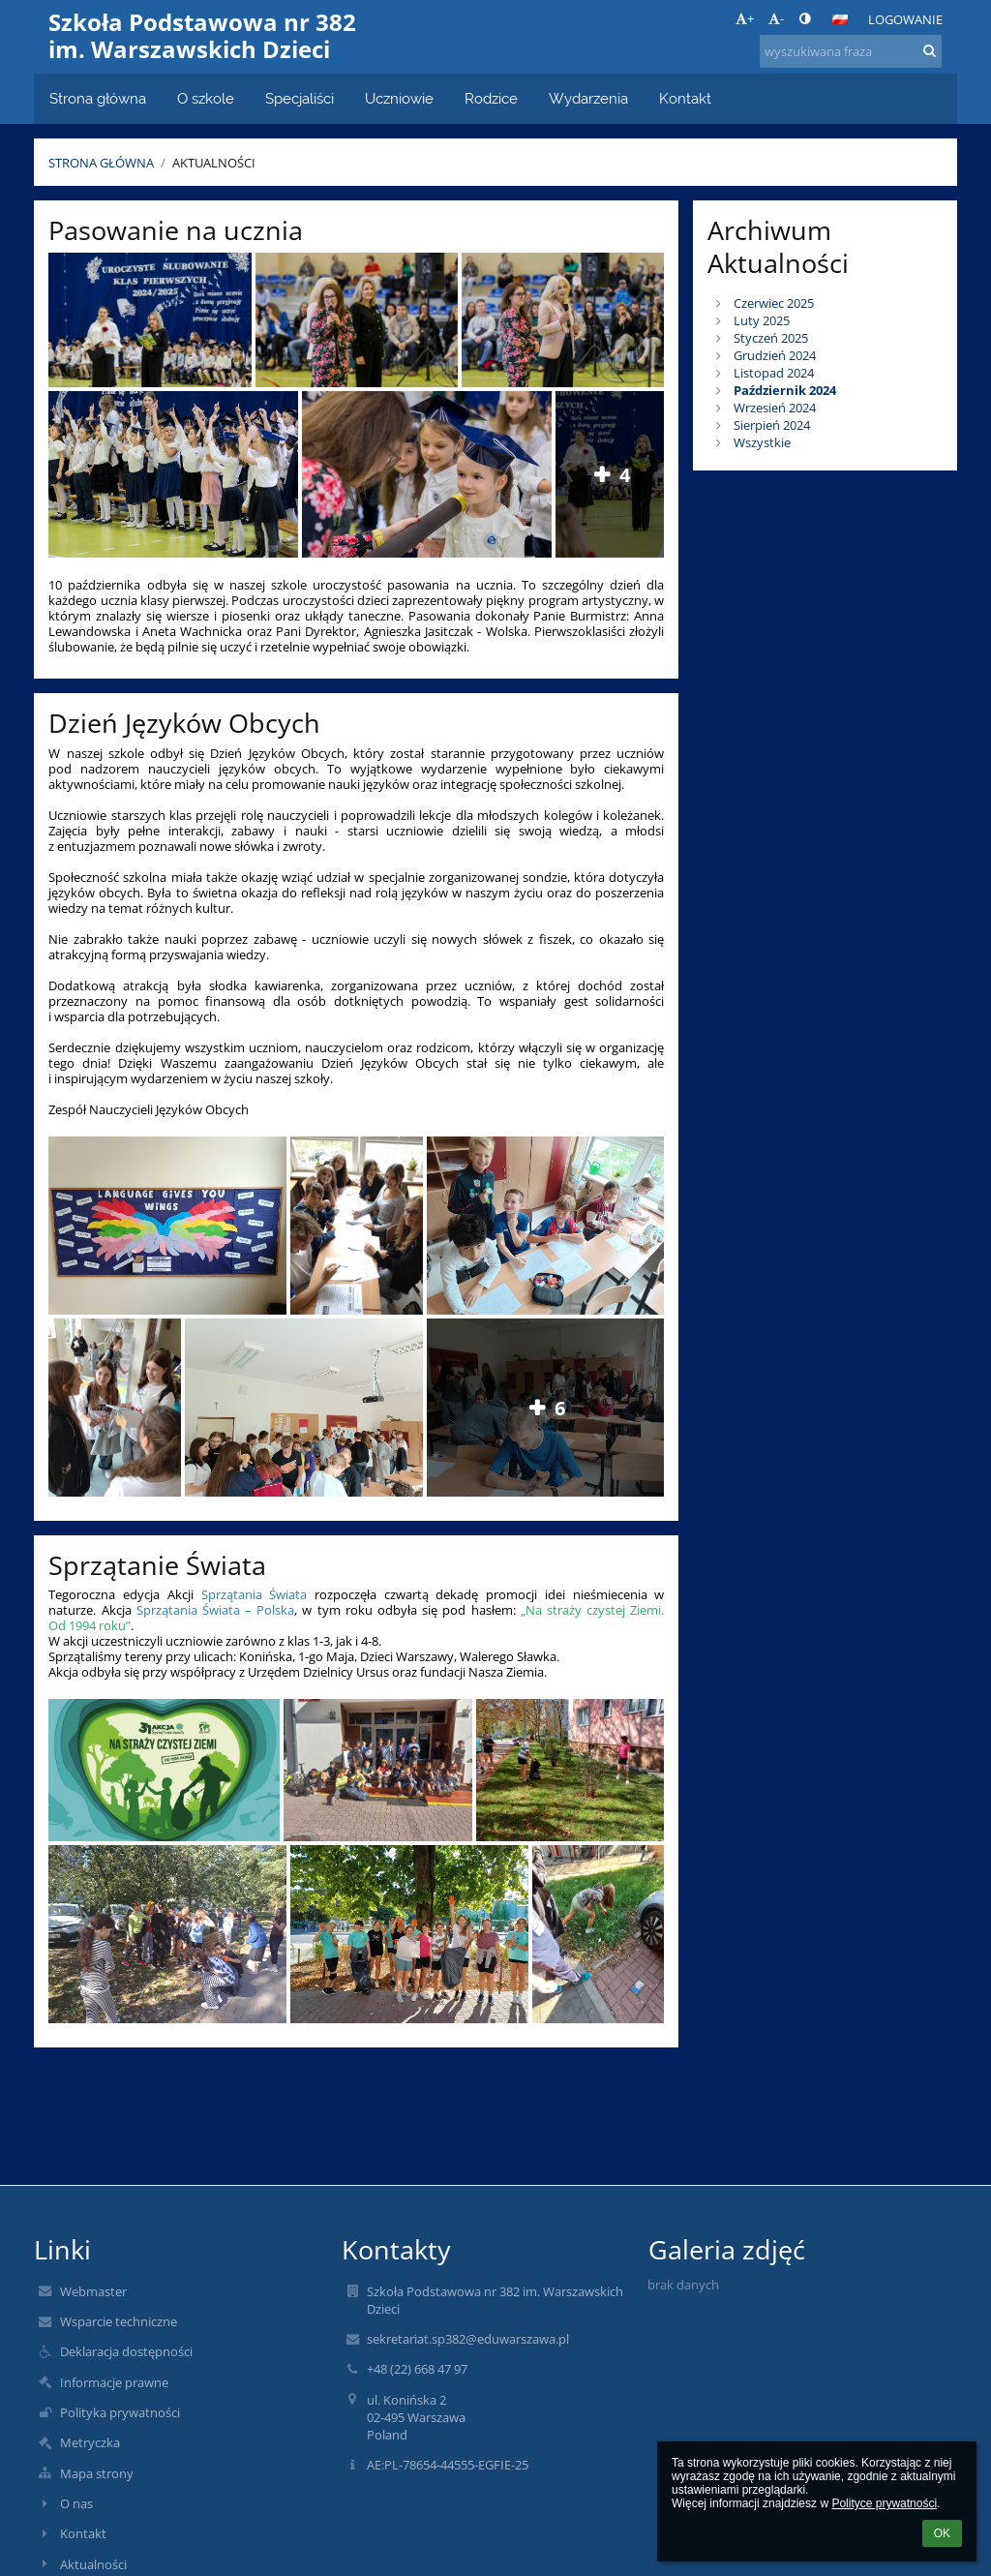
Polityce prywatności (884, 2503)
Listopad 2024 (774, 372)
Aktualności (213, 162)
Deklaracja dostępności (126, 2351)
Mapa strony (97, 2473)
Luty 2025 (762, 320)
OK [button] (942, 2533)
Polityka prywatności (120, 2412)
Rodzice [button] (491, 98)
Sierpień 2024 (772, 425)
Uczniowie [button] (399, 98)
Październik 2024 (785, 390)
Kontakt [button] (685, 98)
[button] (840, 19)
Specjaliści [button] (299, 98)
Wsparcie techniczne (118, 2321)
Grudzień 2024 (775, 355)
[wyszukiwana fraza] (851, 51)
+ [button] (745, 18)
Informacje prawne (114, 2382)
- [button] (776, 18)
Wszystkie (762, 442)
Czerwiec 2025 (774, 303)
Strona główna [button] (97, 98)
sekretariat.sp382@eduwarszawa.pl (468, 2339)
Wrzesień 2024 (775, 407)
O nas (76, 2503)
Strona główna (101, 162)
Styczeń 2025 (771, 338)
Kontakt (83, 2533)
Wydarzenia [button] (588, 98)
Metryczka (90, 2442)
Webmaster (93, 2291)
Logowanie (905, 19)
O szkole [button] (205, 98)
